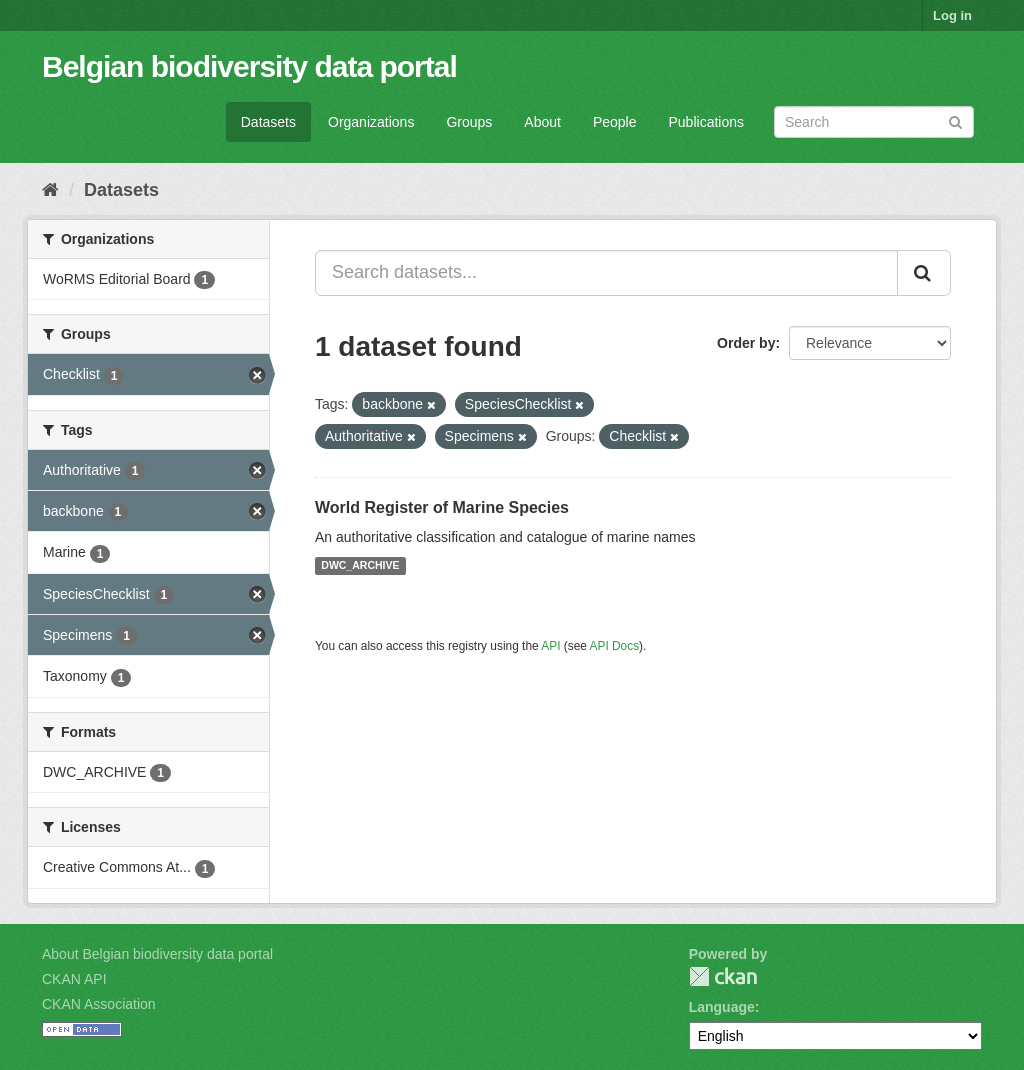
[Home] (50, 190)
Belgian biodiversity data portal (249, 66)
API (550, 646)
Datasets (268, 122)
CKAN (723, 976)
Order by (746, 343)
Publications (707, 122)
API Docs (615, 646)
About (542, 122)
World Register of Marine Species (442, 507)
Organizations (371, 122)
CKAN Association (99, 1004)
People (615, 122)
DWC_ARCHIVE (360, 566)
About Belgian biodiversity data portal (157, 954)
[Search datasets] (874, 122)
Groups (469, 122)
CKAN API (74, 979)
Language (722, 1007)
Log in (952, 15)
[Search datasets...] (606, 273)
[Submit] (955, 120)
